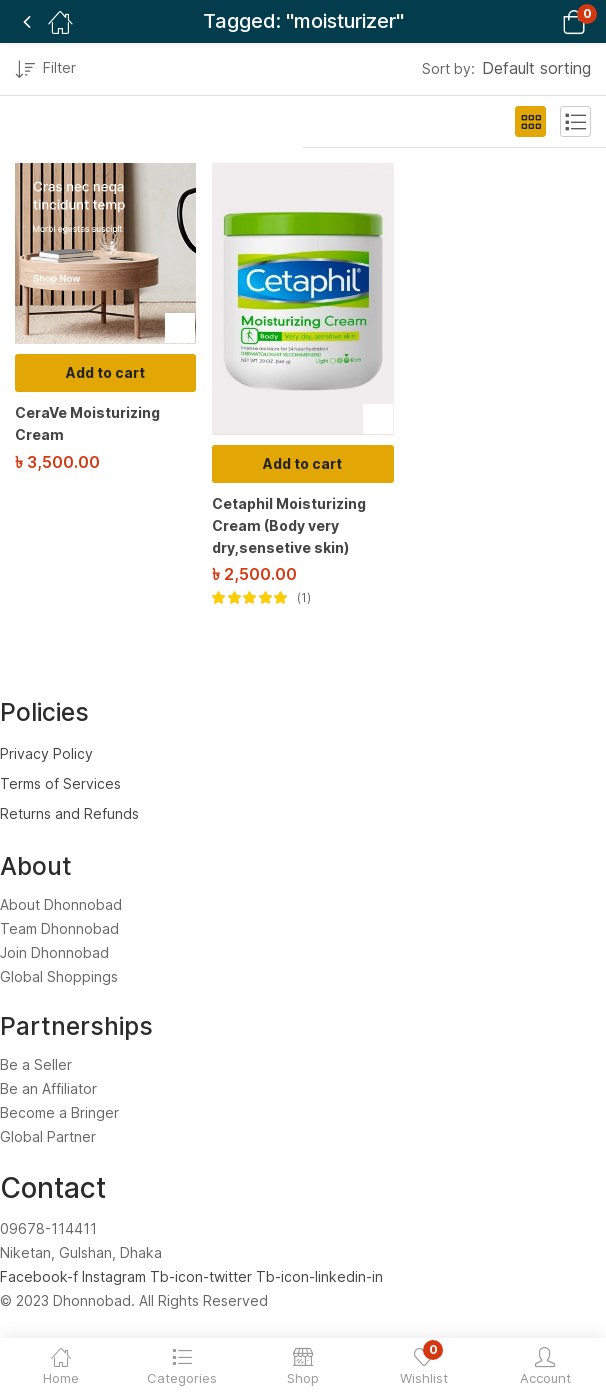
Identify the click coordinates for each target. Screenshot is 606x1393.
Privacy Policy (46, 753)
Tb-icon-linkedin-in (319, 1276)
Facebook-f (41, 1276)
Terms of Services (60, 783)
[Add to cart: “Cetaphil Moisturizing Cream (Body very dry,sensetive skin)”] (302, 464)
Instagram (116, 1276)
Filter (45, 70)
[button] (548, 21)
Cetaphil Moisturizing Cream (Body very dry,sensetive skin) (289, 525)
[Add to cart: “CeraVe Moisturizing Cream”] (105, 373)
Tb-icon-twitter (203, 1276)
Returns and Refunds (69, 813)
